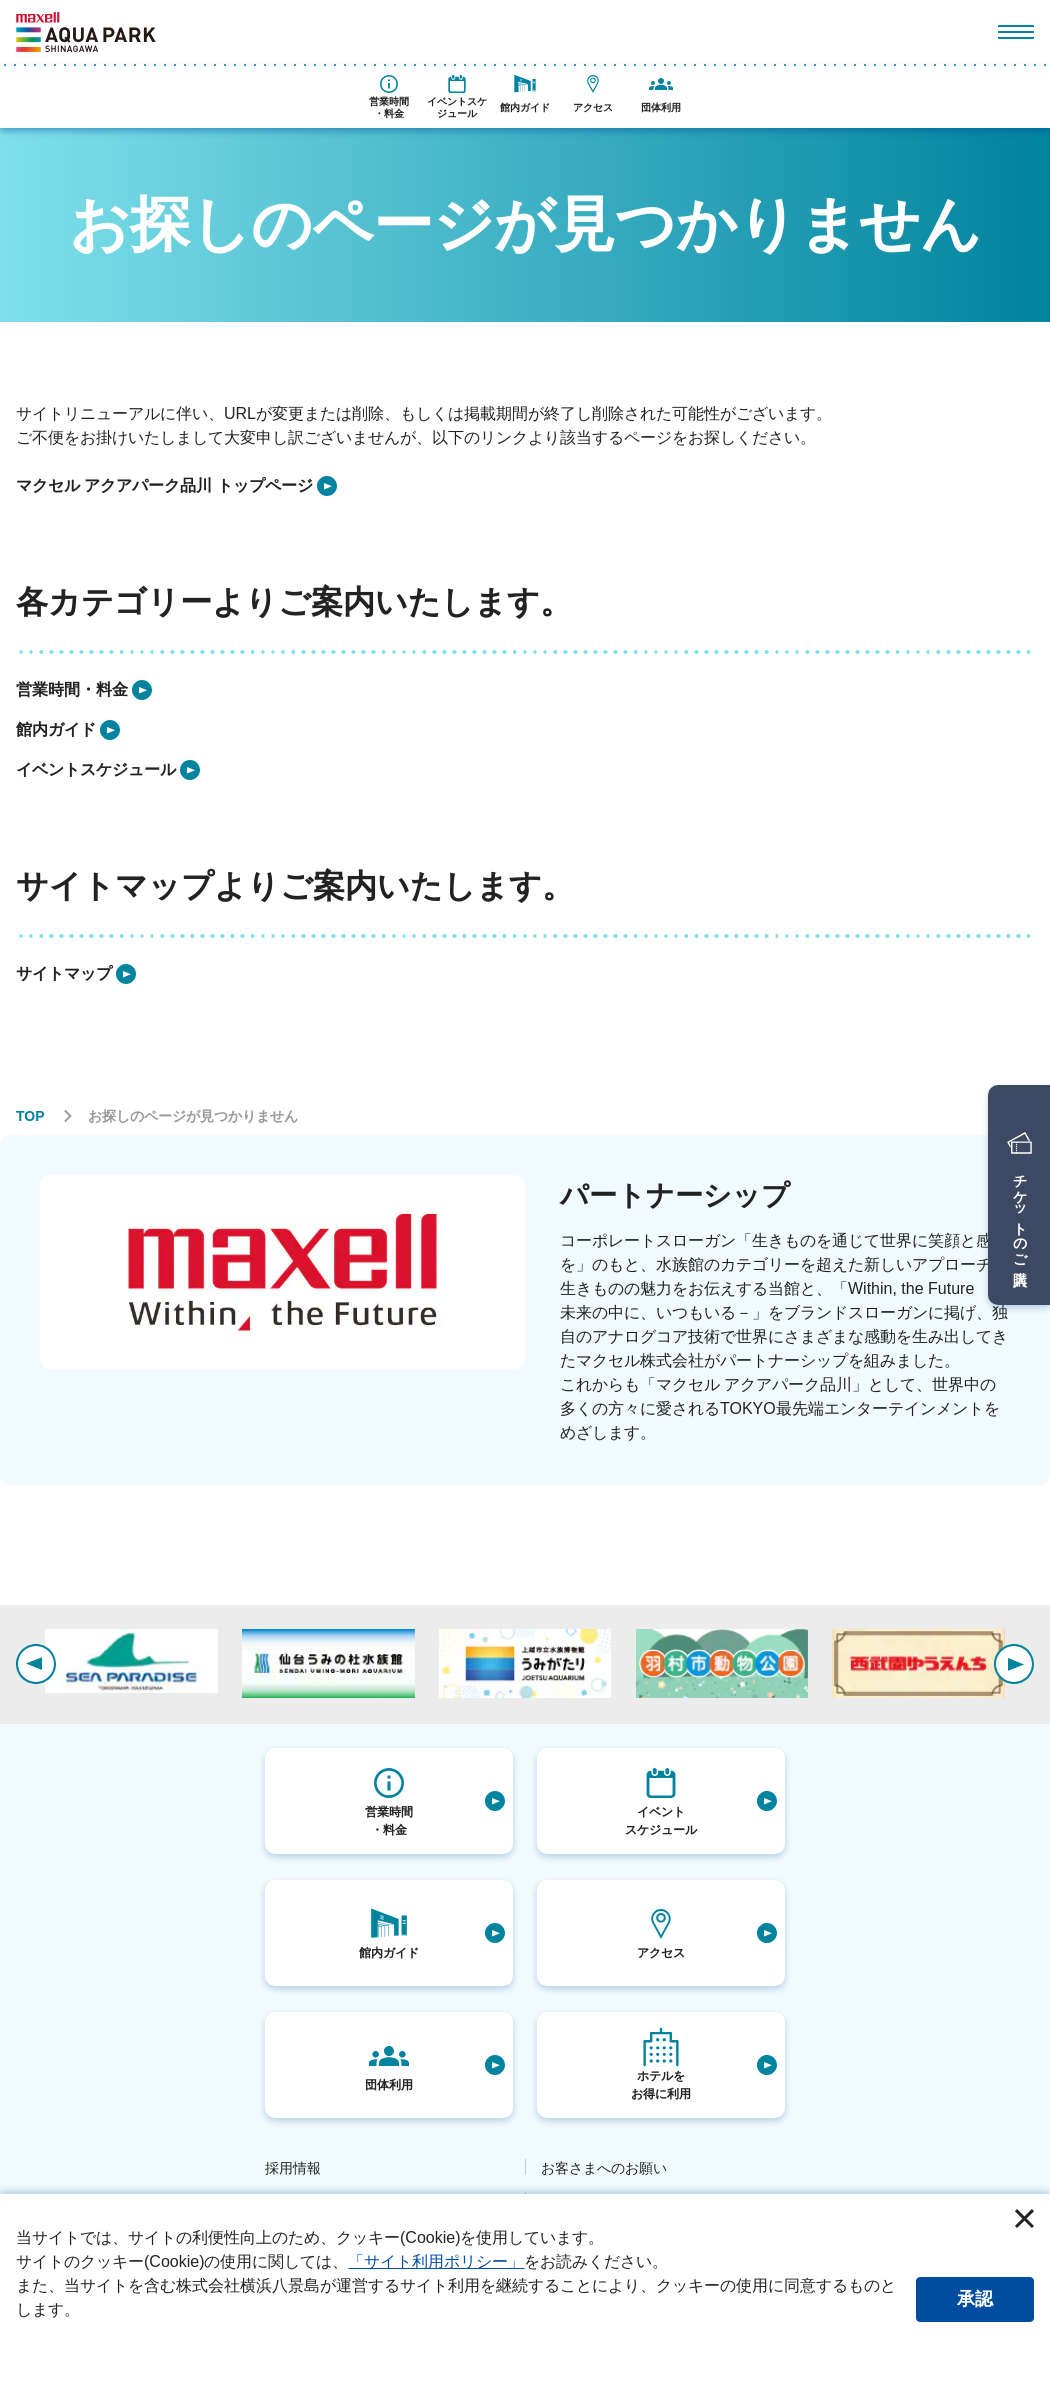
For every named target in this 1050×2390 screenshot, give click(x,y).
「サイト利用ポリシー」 (436, 2261)
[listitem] (176, 486)
